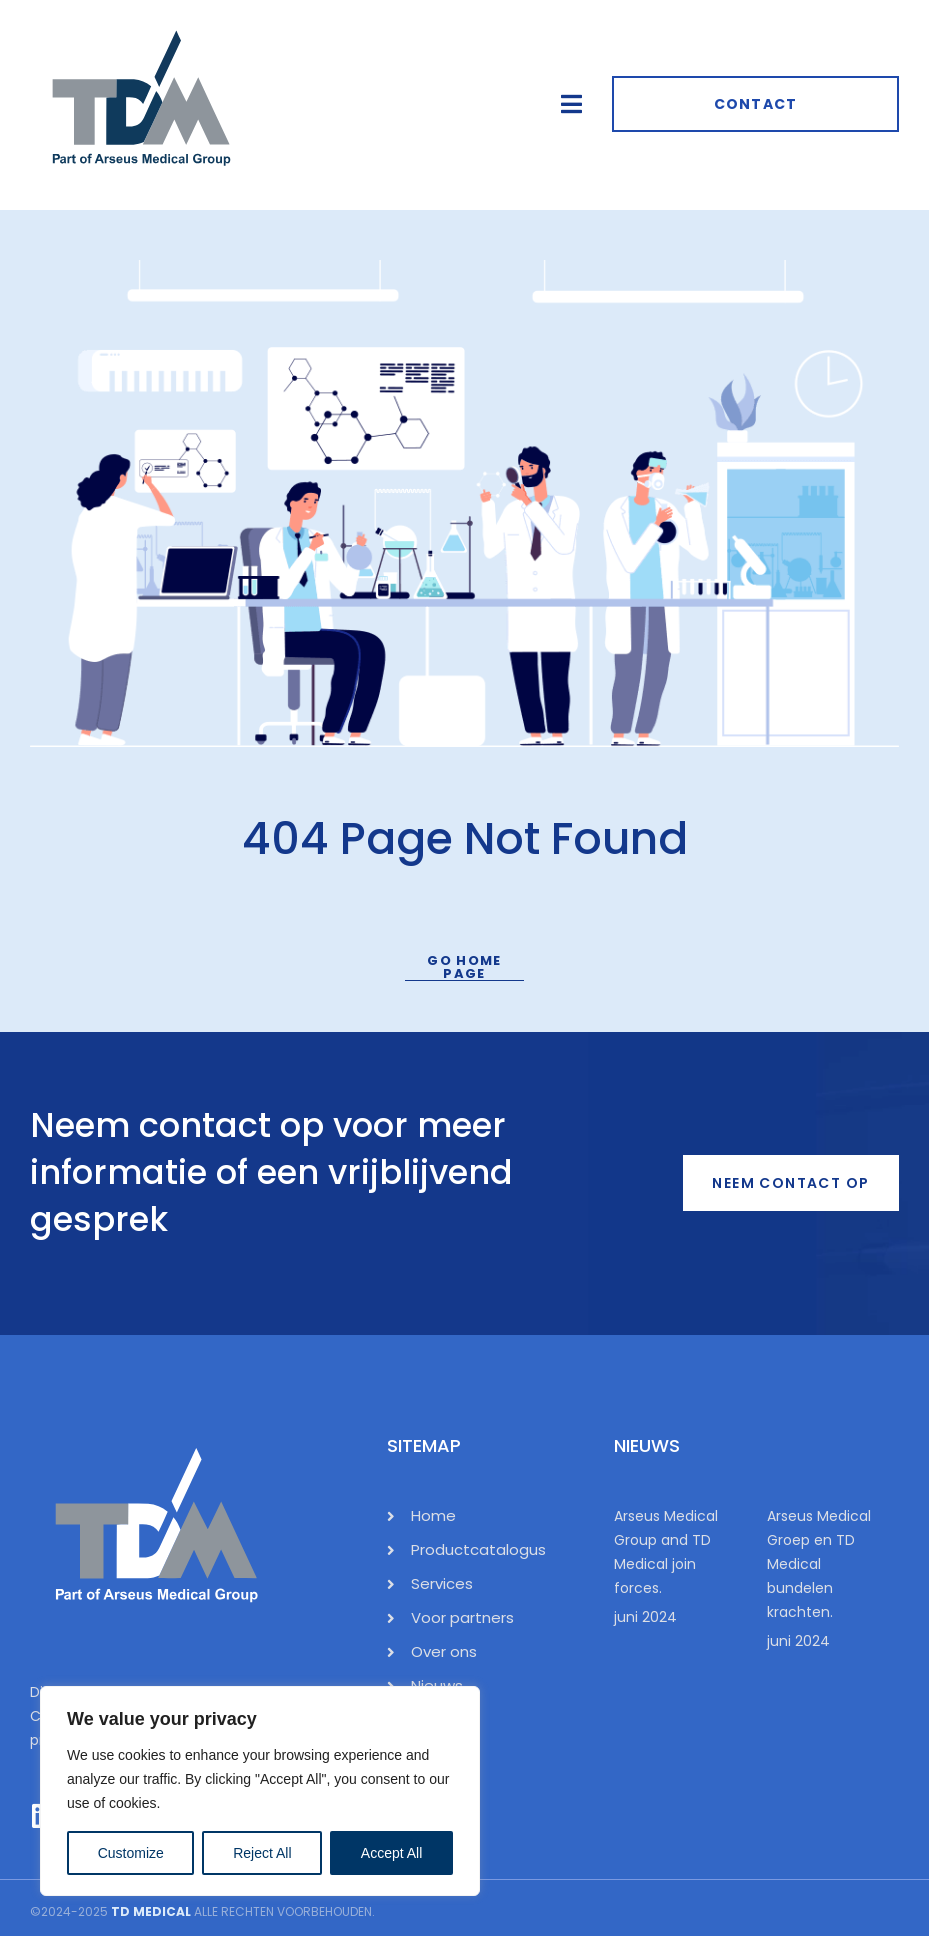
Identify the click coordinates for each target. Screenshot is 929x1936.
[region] (260, 1791)
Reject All (262, 1853)
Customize (131, 1853)
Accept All (391, 1853)
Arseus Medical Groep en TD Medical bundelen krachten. (819, 1564)
